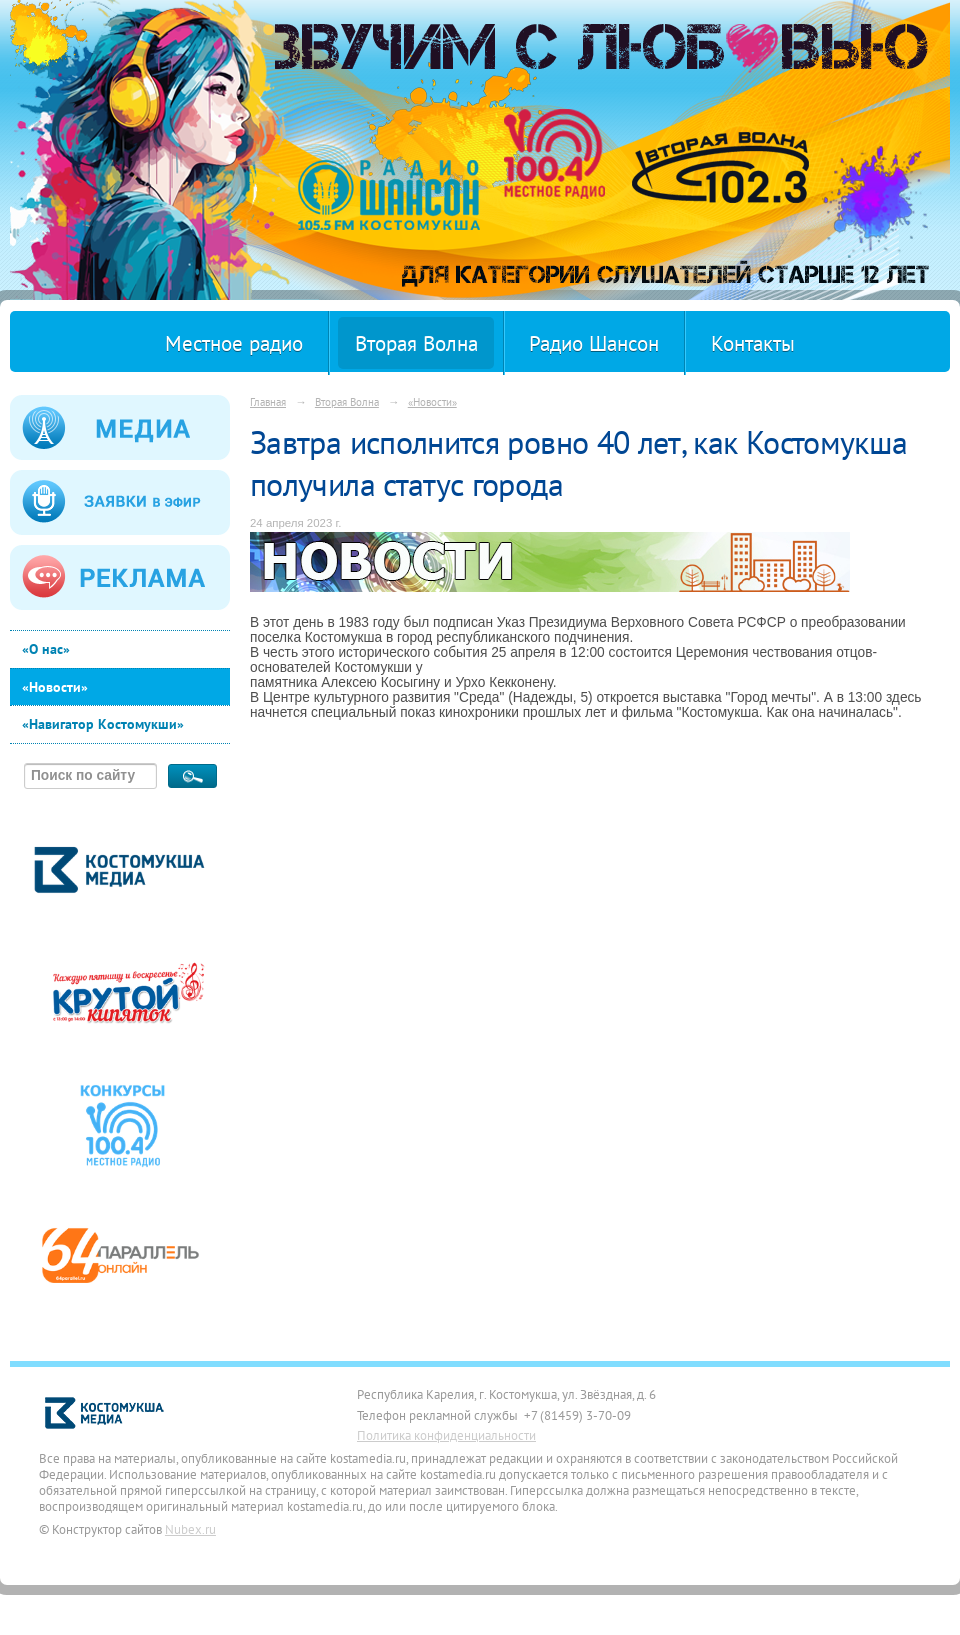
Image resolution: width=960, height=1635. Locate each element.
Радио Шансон (594, 343)
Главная (268, 401)
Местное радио (234, 343)
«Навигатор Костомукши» (103, 724)
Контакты (753, 343)
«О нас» (46, 649)
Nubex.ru (190, 1529)
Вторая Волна (416, 343)
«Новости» (55, 687)
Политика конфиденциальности (446, 1435)
